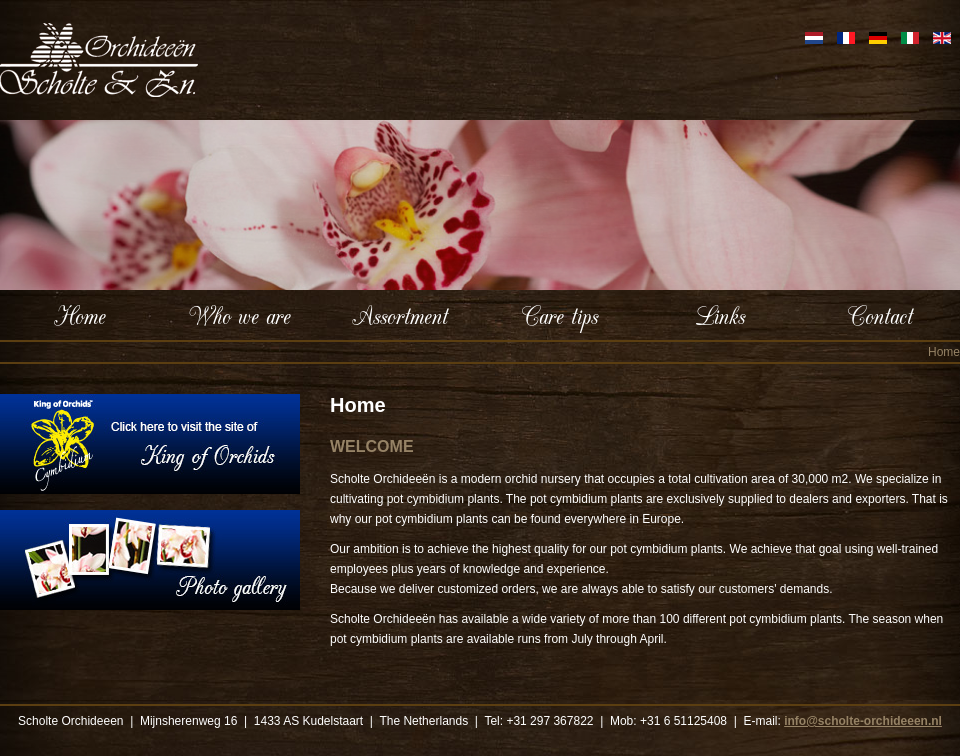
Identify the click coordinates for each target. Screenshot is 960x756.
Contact (880, 315)
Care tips (560, 315)
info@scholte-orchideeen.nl (863, 721)
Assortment (400, 315)
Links (720, 315)
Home (80, 315)
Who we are (240, 315)
